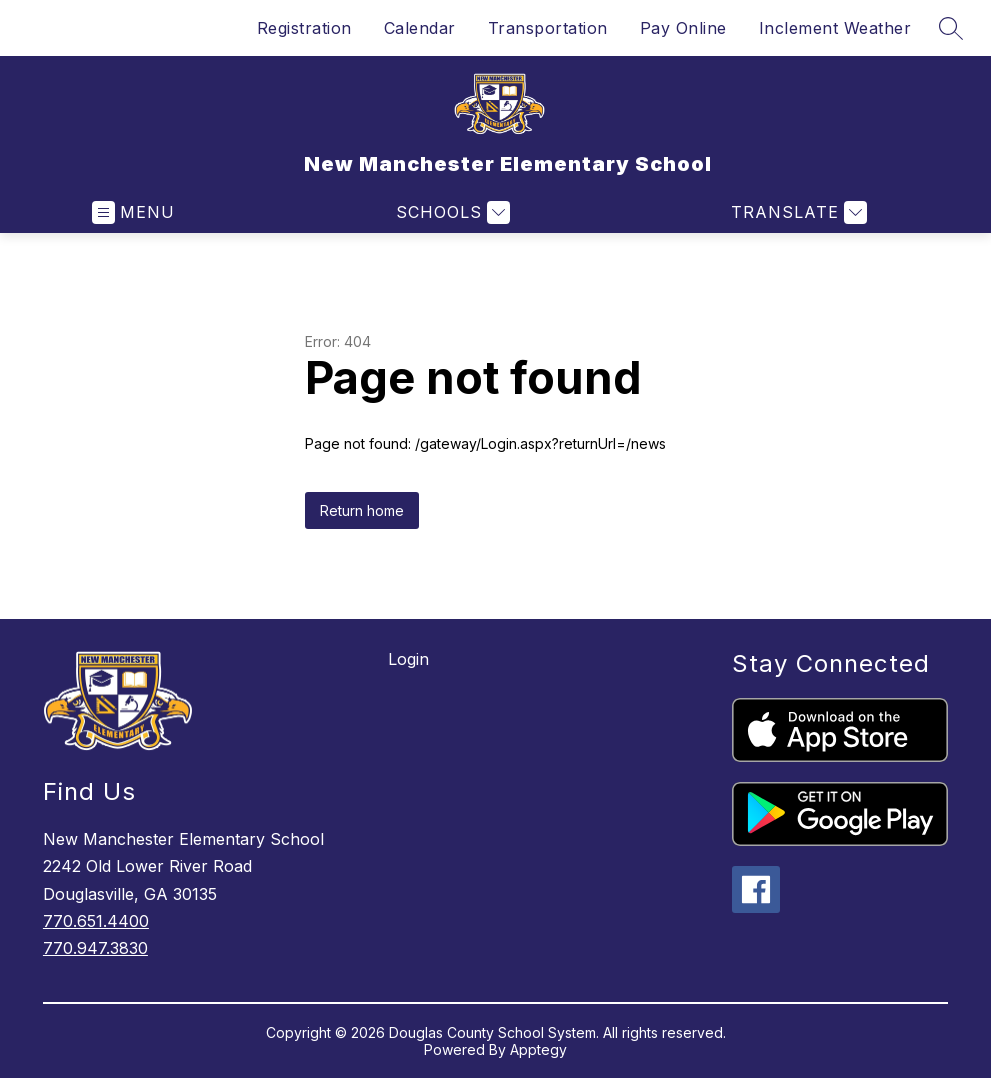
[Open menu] (133, 212)
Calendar (420, 28)
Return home (362, 510)
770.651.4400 (96, 921)
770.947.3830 (95, 948)
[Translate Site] (796, 212)
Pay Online (683, 28)
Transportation (548, 28)
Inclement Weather (835, 28)
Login (408, 659)
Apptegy (538, 1049)
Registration (304, 28)
